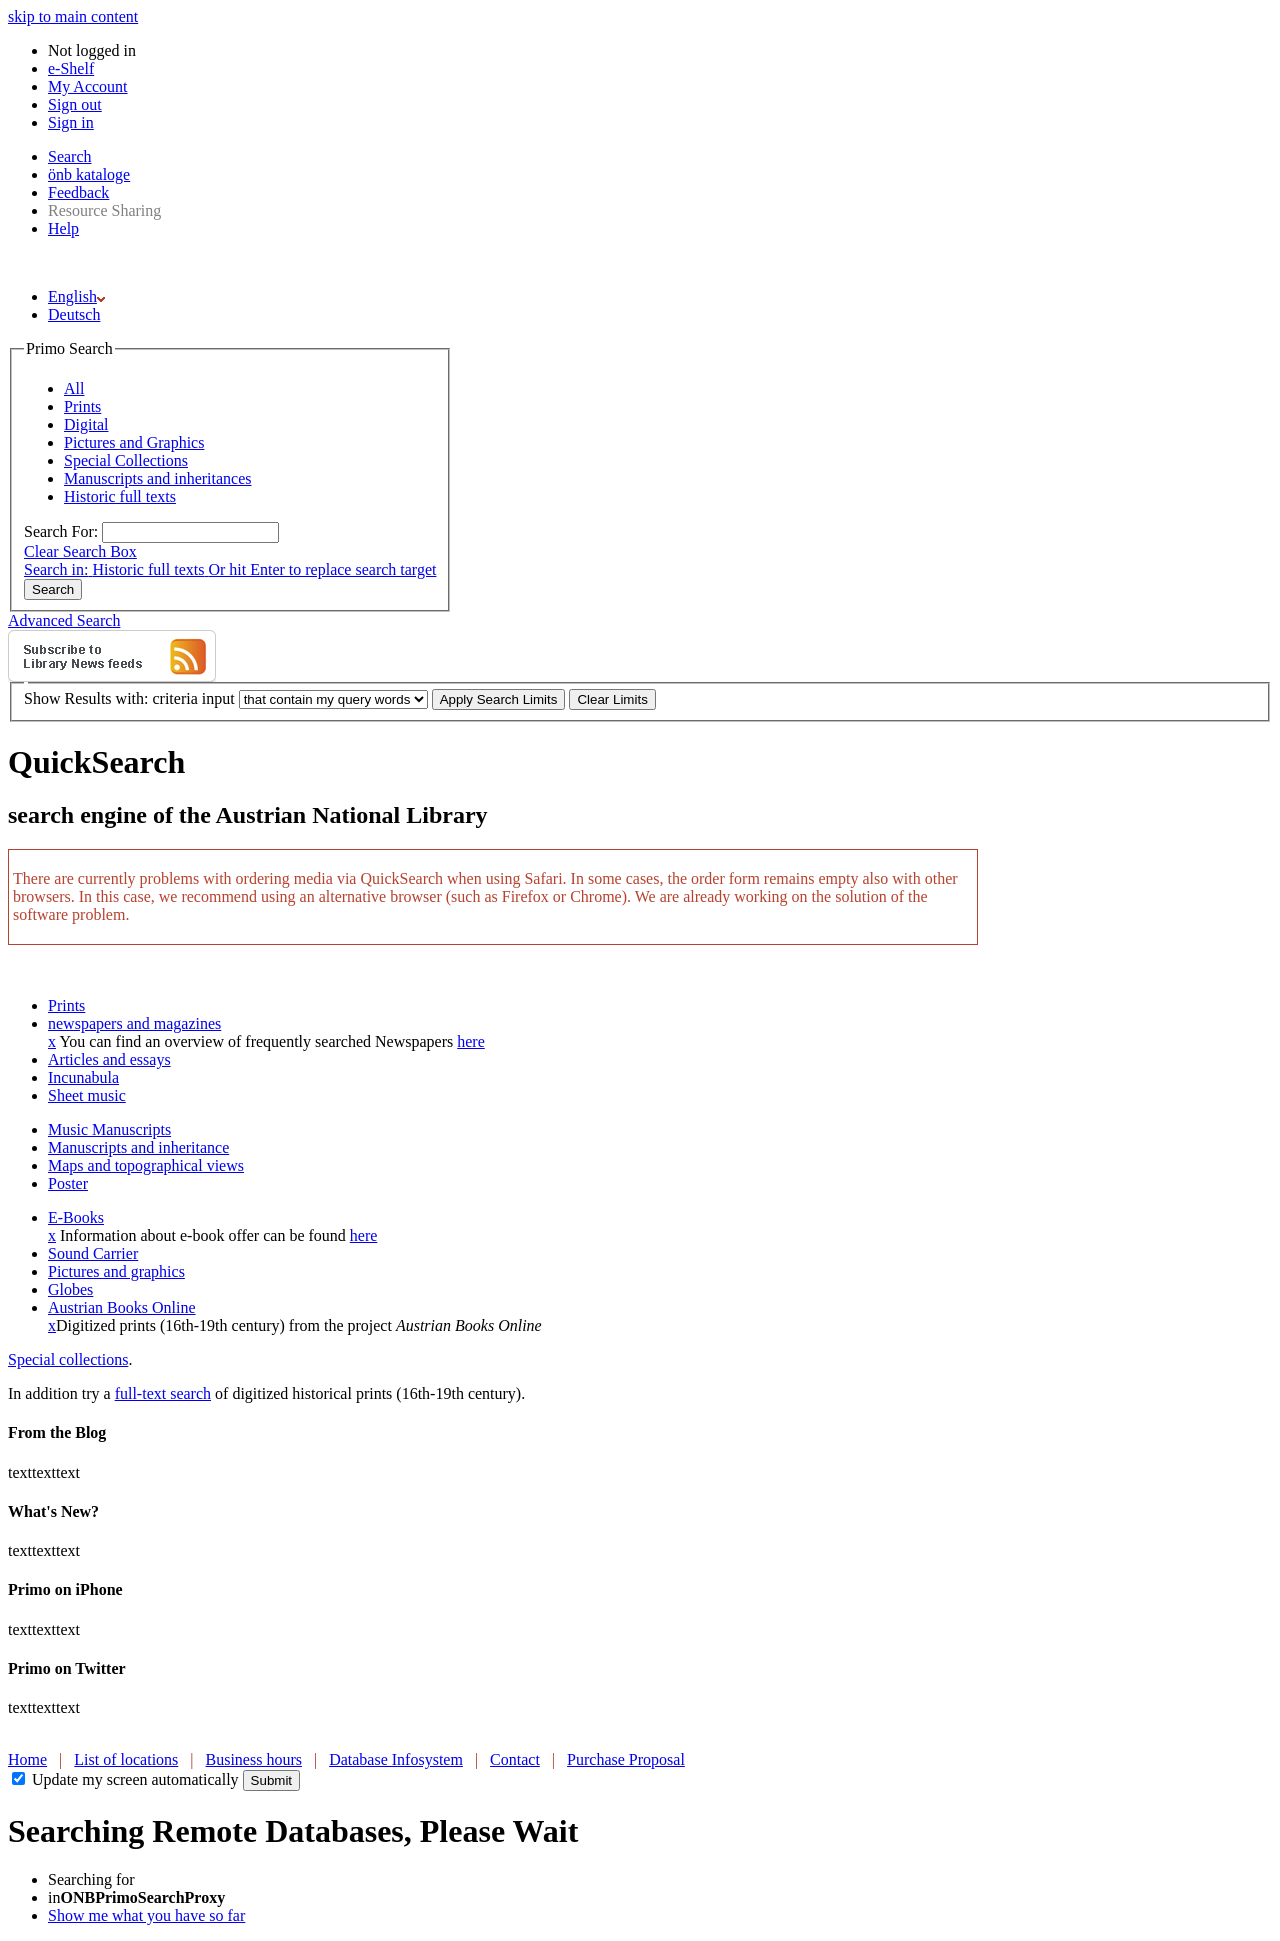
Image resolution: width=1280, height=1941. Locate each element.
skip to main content (73, 16)
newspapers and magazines (134, 1023)
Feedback (78, 192)
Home (27, 1759)
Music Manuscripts (109, 1129)
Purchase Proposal (626, 1759)
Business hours (254, 1759)
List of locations (126, 1759)
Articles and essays (109, 1059)
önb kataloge (89, 174)
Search (70, 156)
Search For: (61, 531)
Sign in (71, 122)
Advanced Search (64, 620)
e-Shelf (71, 68)
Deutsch (74, 314)
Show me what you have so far (146, 1915)
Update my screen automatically (135, 1779)
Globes (70, 1289)
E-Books (76, 1217)
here (471, 1041)
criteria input (193, 698)
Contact (515, 1759)
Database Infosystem (396, 1759)
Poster (68, 1183)
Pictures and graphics (116, 1271)
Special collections (68, 1359)
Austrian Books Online (122, 1307)
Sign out (75, 104)
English (76, 296)
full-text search (163, 1393)
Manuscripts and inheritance (138, 1147)
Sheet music (87, 1095)
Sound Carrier (93, 1253)
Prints (66, 1005)
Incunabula (83, 1077)
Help (63, 228)
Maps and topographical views (146, 1165)
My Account (88, 86)
